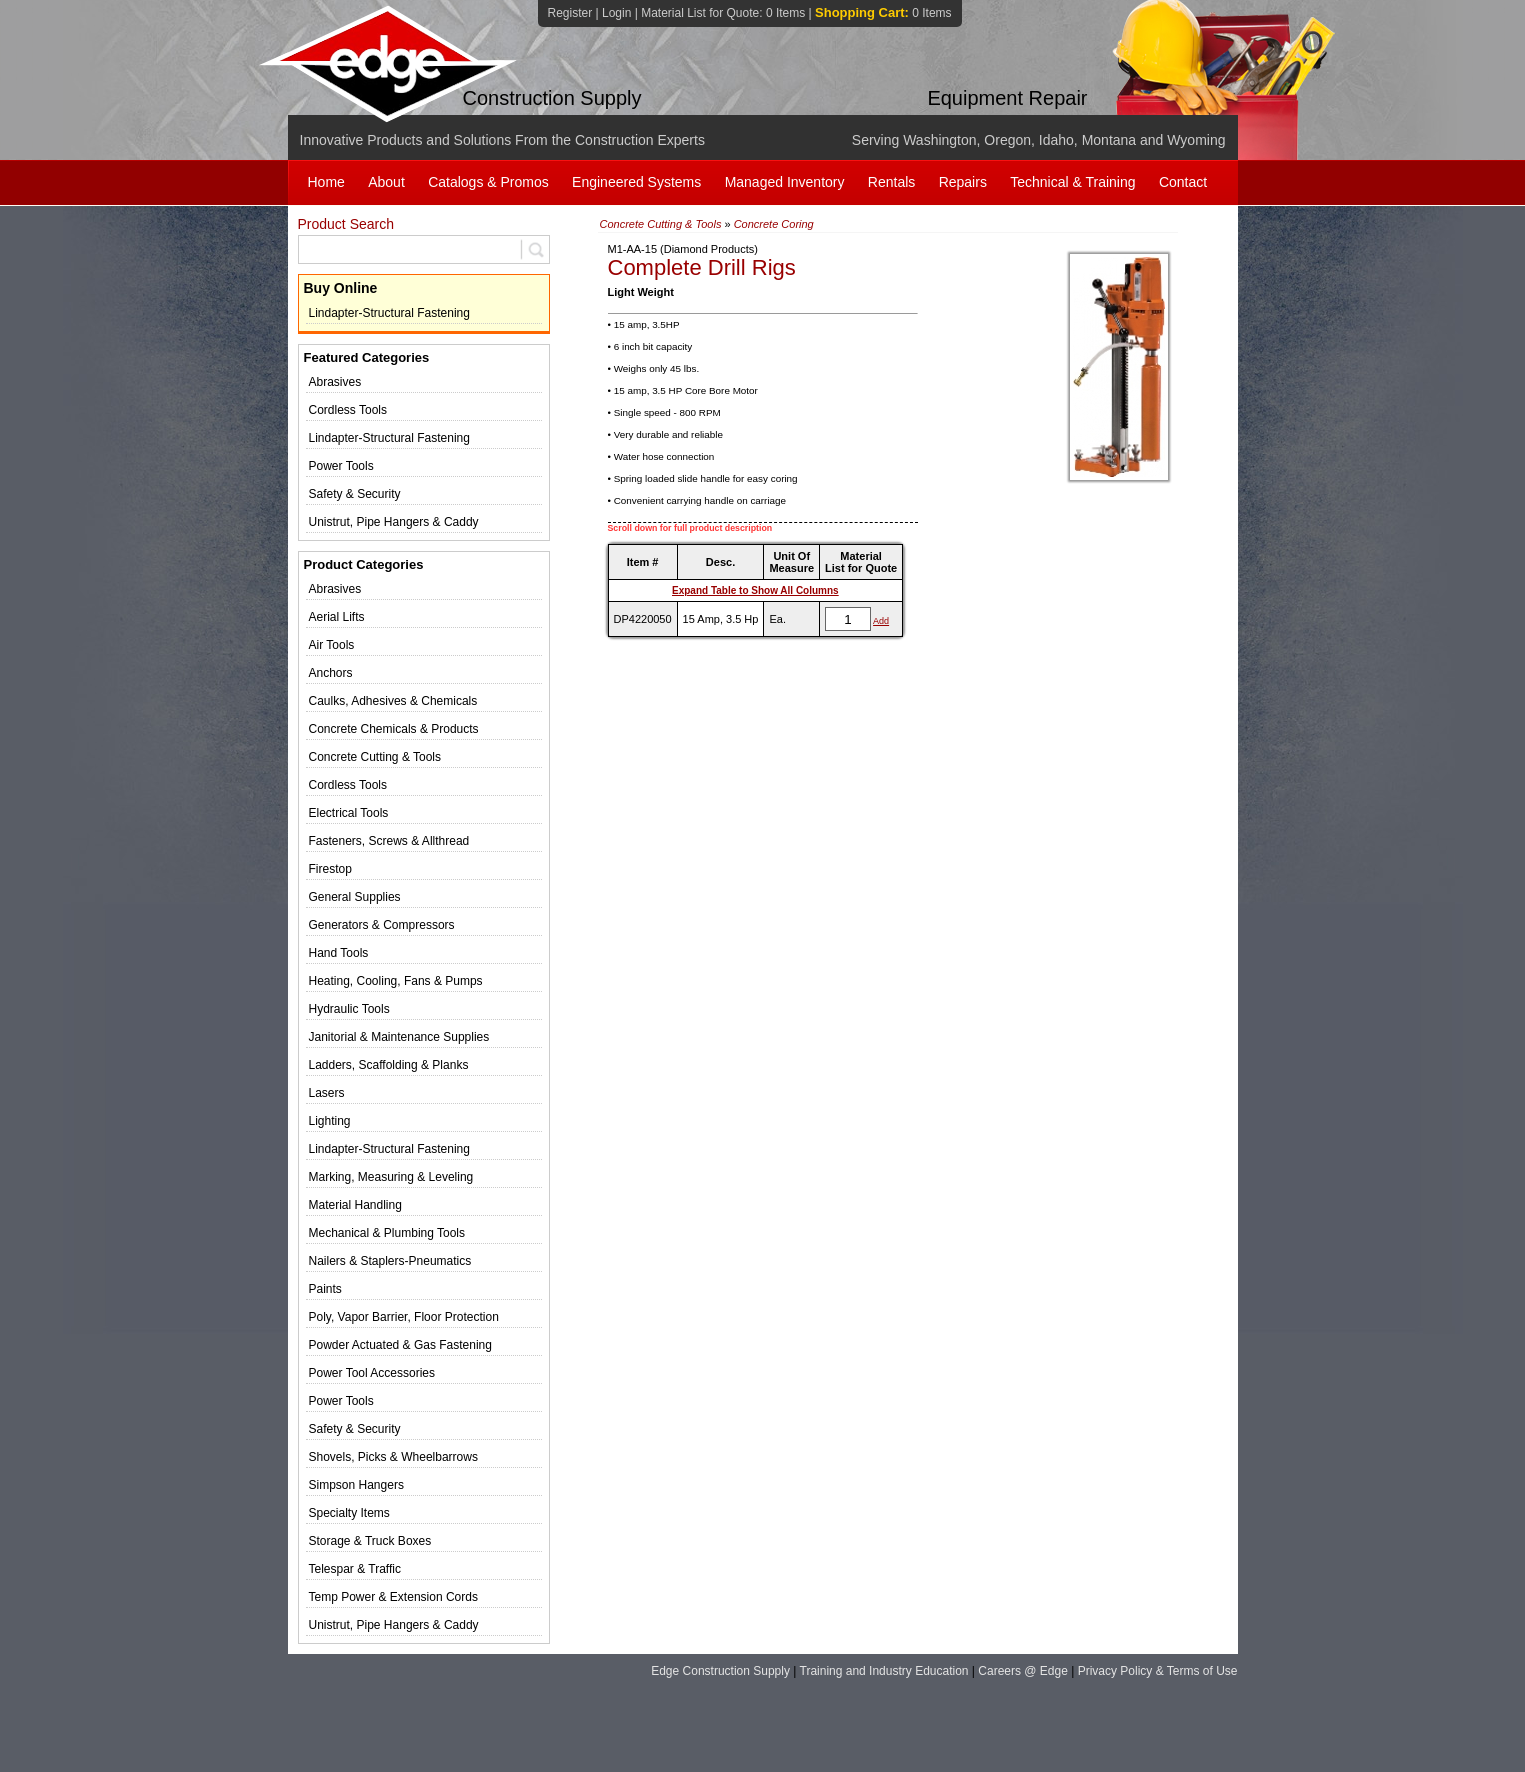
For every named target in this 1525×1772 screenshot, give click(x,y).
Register (570, 13)
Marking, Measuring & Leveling (391, 1177)
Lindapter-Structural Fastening (389, 313)
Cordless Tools (348, 410)
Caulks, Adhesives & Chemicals (393, 701)
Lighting (330, 1121)
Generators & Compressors (382, 925)
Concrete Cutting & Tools (375, 757)
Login (616, 13)
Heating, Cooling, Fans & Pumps (396, 981)
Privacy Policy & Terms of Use (1158, 1671)
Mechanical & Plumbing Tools (387, 1233)
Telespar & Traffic (355, 1569)
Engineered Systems (636, 182)
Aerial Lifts (337, 617)
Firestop (330, 869)
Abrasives (335, 382)
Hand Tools (339, 953)
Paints (325, 1289)
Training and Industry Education (884, 1671)
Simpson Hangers (356, 1485)
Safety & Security (355, 494)
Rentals (891, 182)
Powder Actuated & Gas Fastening (400, 1345)
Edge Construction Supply (720, 1671)
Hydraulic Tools (349, 1009)
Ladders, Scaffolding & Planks (389, 1065)
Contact (1183, 182)
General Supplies (355, 897)
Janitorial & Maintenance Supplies (399, 1037)
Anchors (331, 673)
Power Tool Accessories (372, 1373)
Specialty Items (349, 1513)
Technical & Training (1072, 182)
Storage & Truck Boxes (370, 1541)
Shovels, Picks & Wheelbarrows (393, 1457)
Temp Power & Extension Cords (393, 1597)
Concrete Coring (774, 224)
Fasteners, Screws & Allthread (389, 841)
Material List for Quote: (723, 13)
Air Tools (332, 645)
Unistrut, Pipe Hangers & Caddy (394, 522)
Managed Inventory (785, 182)
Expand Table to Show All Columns (755, 590)
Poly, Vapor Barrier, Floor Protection (404, 1317)
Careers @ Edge (1023, 1671)
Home (326, 182)
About (386, 182)
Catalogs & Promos (488, 182)
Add (881, 621)
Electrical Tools (349, 813)
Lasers (327, 1093)
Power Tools (341, 466)
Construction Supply (552, 98)
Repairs (963, 182)
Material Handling (355, 1205)
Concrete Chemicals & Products (394, 729)
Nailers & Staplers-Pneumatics (390, 1261)
